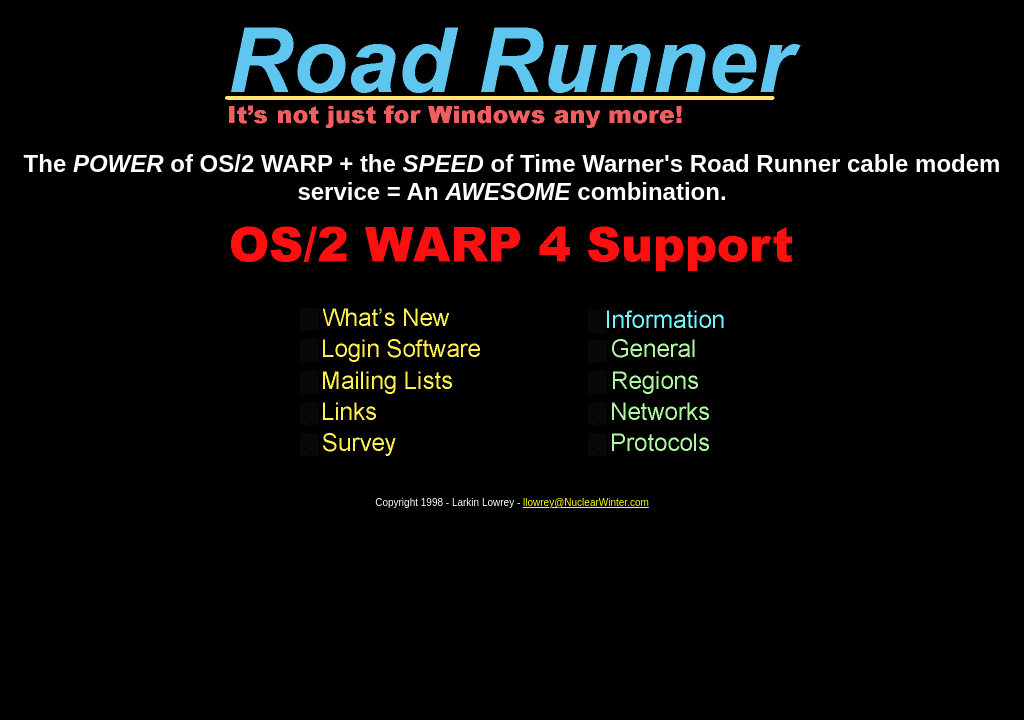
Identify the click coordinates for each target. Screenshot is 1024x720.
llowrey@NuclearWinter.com (586, 502)
